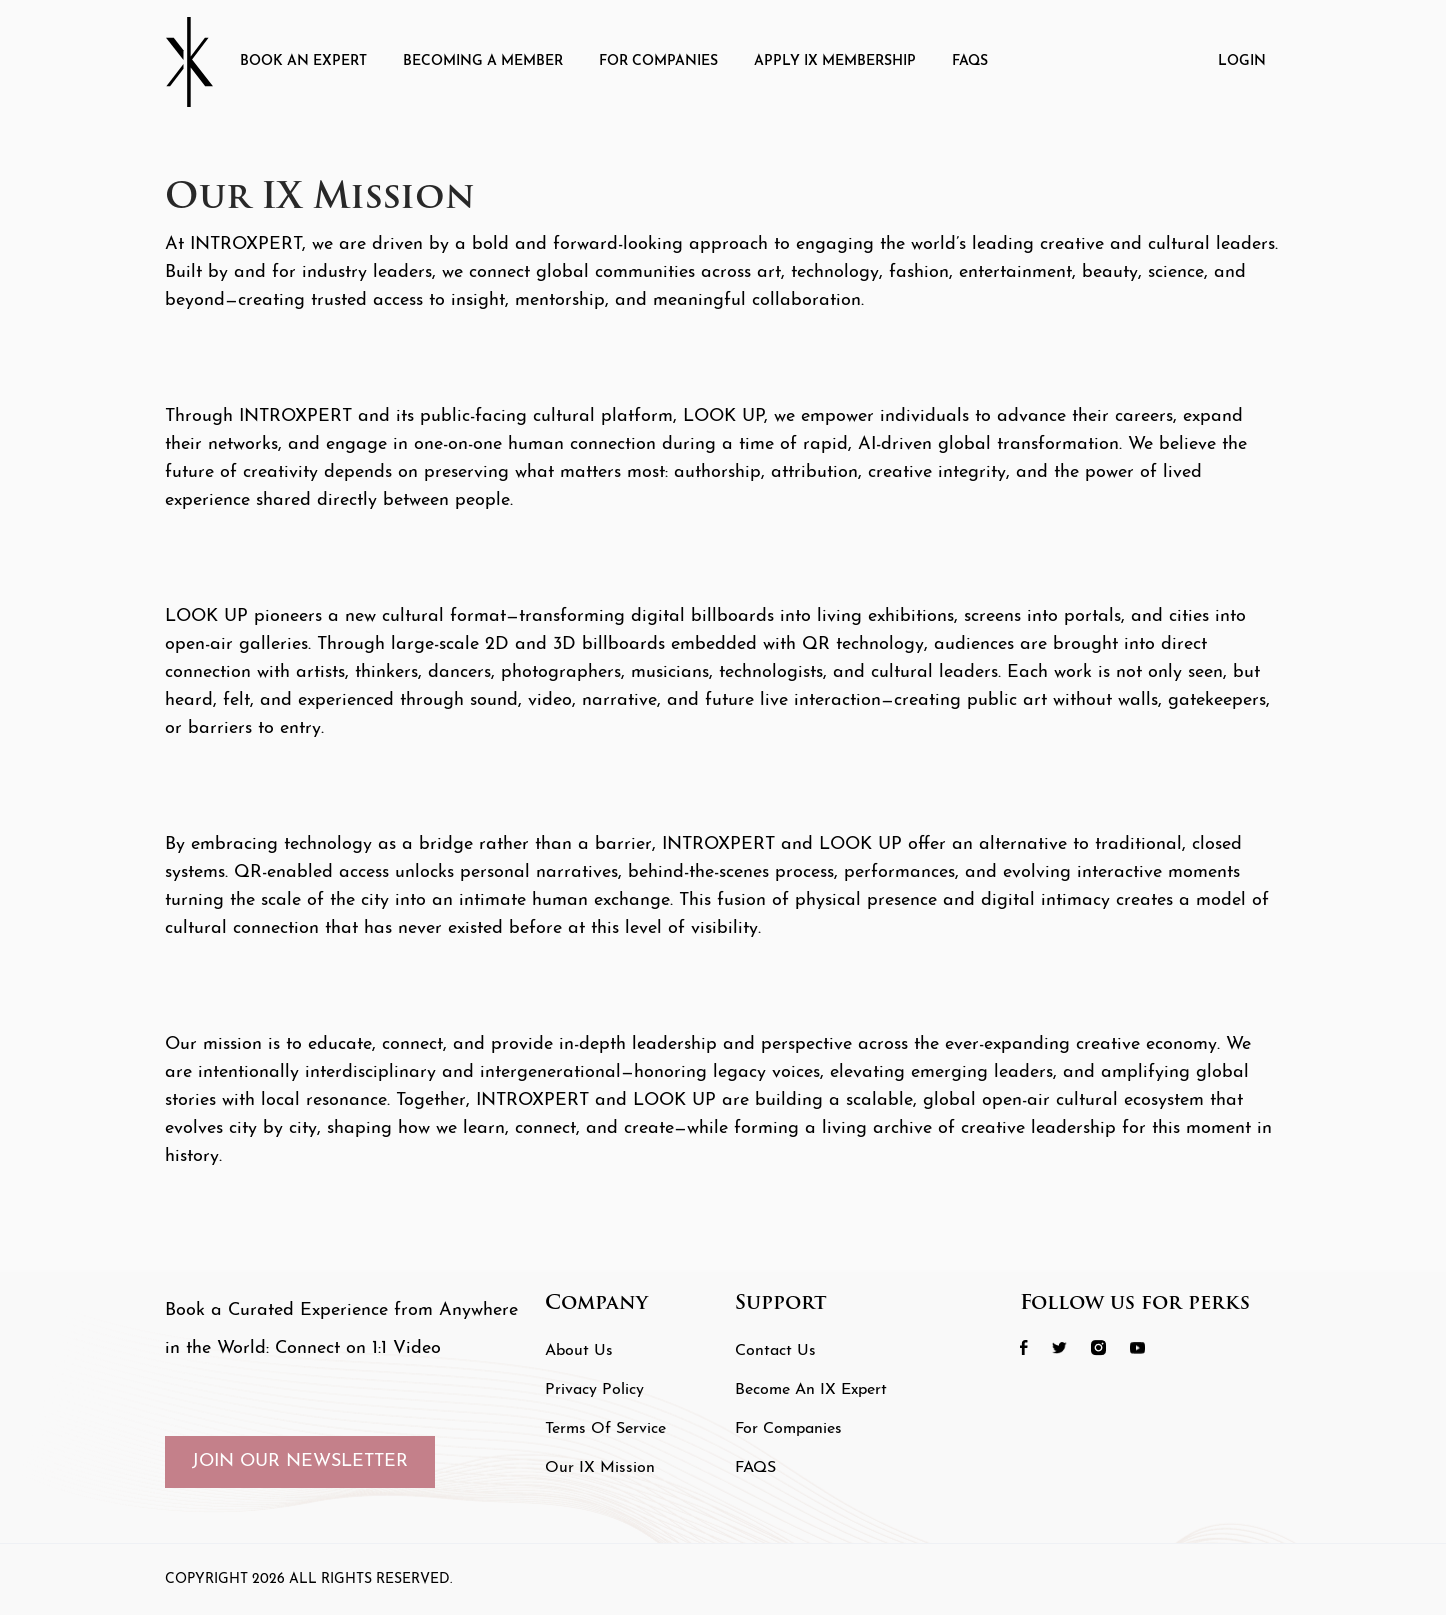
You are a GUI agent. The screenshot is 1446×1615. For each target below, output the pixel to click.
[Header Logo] (195, 62)
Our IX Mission (600, 1468)
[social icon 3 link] (1108, 1347)
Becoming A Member (483, 61)
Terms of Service (605, 1429)
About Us (579, 1351)
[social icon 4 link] (1147, 1347)
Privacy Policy (594, 1390)
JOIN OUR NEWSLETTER (300, 1461)
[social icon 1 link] (1034, 1347)
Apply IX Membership (835, 61)
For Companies (658, 61)
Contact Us (775, 1351)
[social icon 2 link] (1069, 1347)
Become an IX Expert (811, 1390)
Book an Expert (303, 61)
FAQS (970, 61)
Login (1242, 61)
